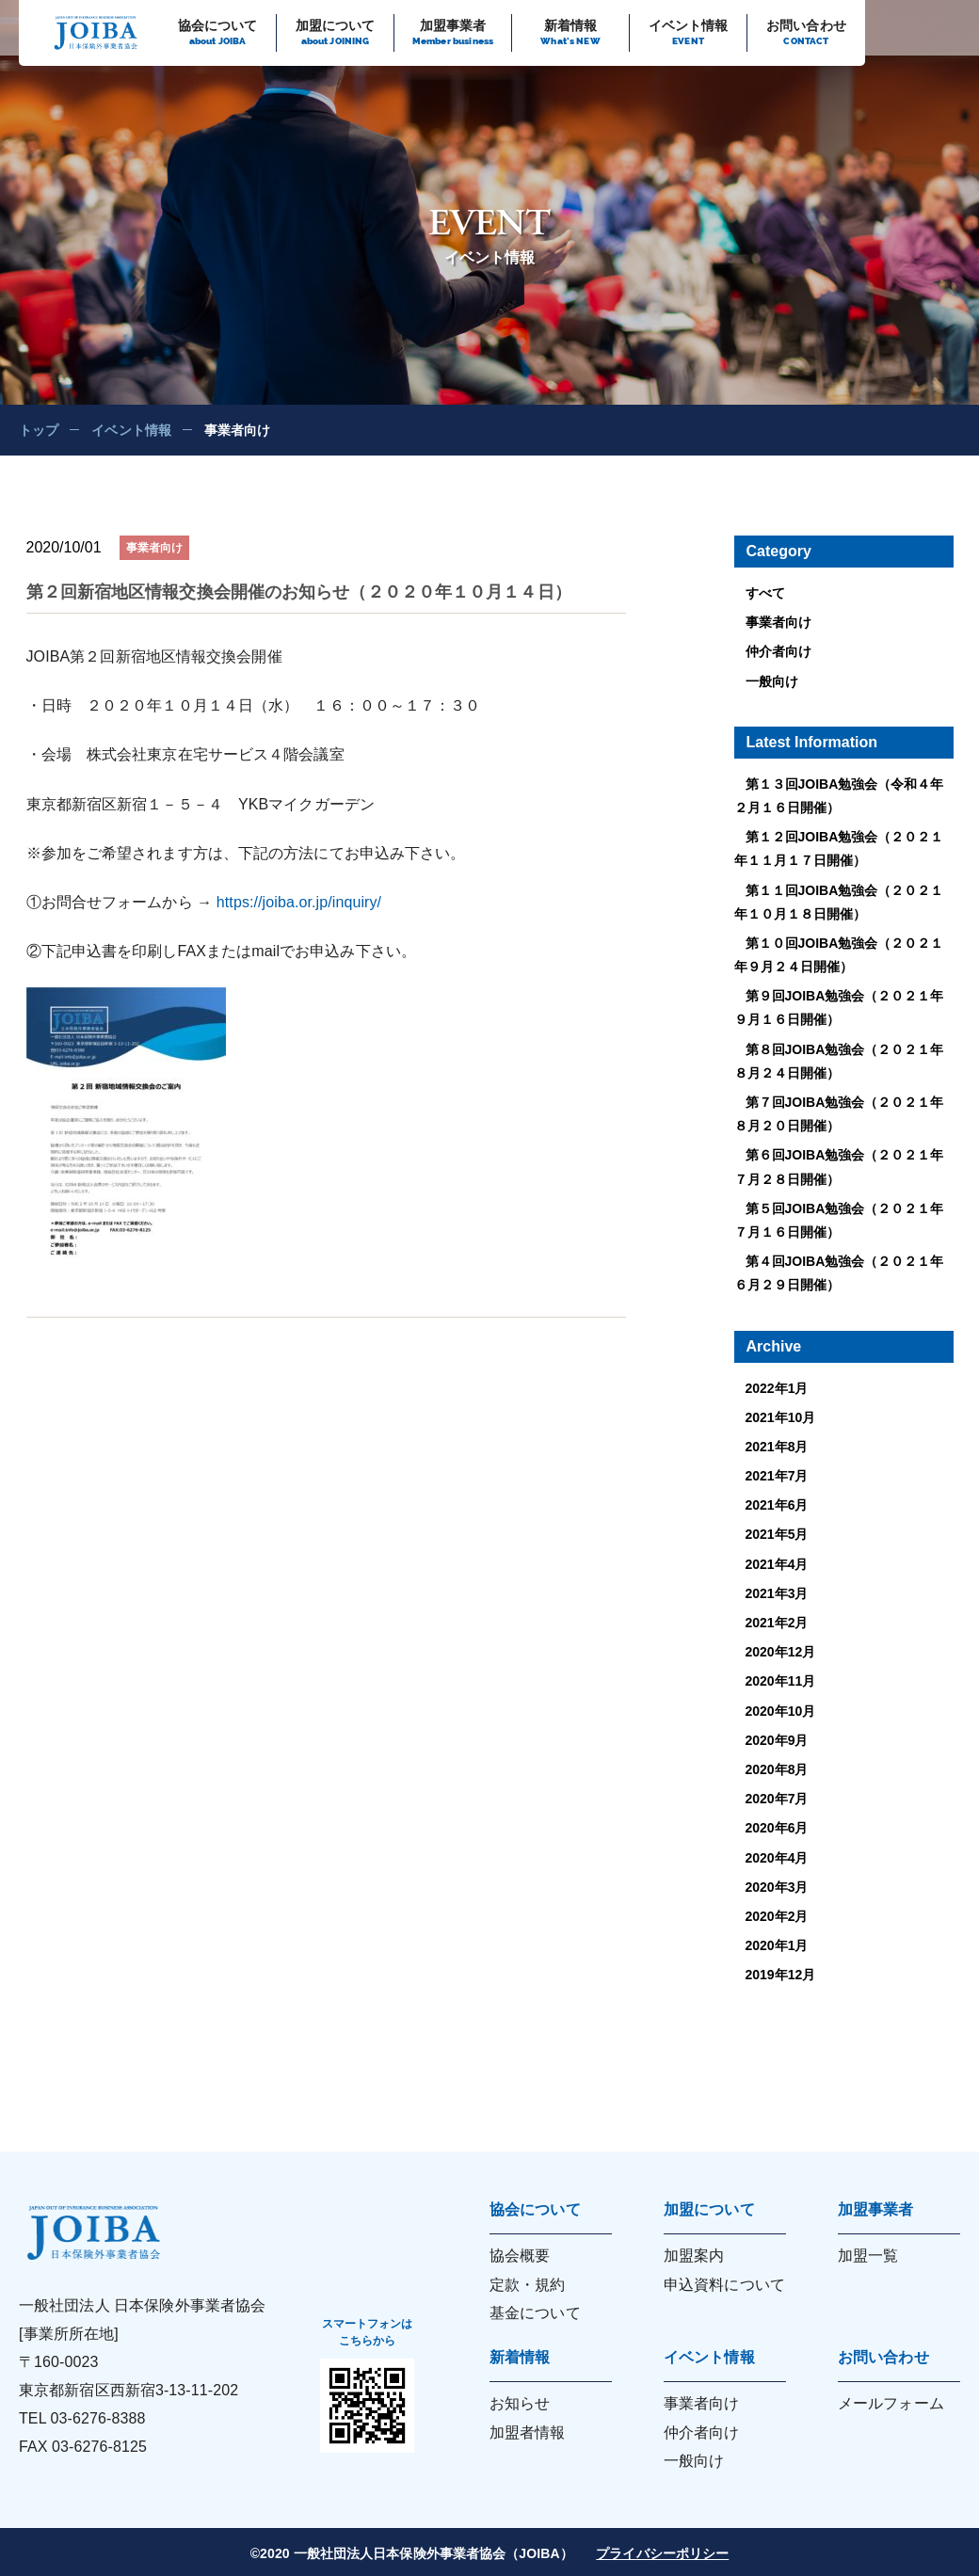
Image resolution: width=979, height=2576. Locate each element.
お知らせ (520, 2403)
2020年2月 (777, 1916)
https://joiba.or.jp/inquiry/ (299, 902)
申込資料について (724, 2285)
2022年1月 (777, 1388)
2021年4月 (777, 1564)
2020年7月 (777, 1798)
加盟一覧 (868, 2256)
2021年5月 (777, 1534)
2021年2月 (777, 1622)
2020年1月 (777, 1945)
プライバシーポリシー (662, 2553)
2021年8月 (777, 1446)
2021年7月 (777, 1475)
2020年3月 (777, 1887)
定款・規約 (528, 2285)
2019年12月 (781, 1974)
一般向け (772, 681)
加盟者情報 (528, 2432)
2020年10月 (781, 1711)
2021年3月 (777, 1593)
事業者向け (778, 622)
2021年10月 (781, 1417)
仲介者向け (778, 651)
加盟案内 (694, 2256)
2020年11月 (781, 1680)
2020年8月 (777, 1769)
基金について (535, 2313)
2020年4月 (777, 1857)
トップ (38, 430)
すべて (765, 592)
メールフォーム (891, 2403)
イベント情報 (131, 430)
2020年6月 (777, 1827)
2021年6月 (777, 1504)
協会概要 (520, 2256)
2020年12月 (781, 1651)
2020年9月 (777, 1740)
